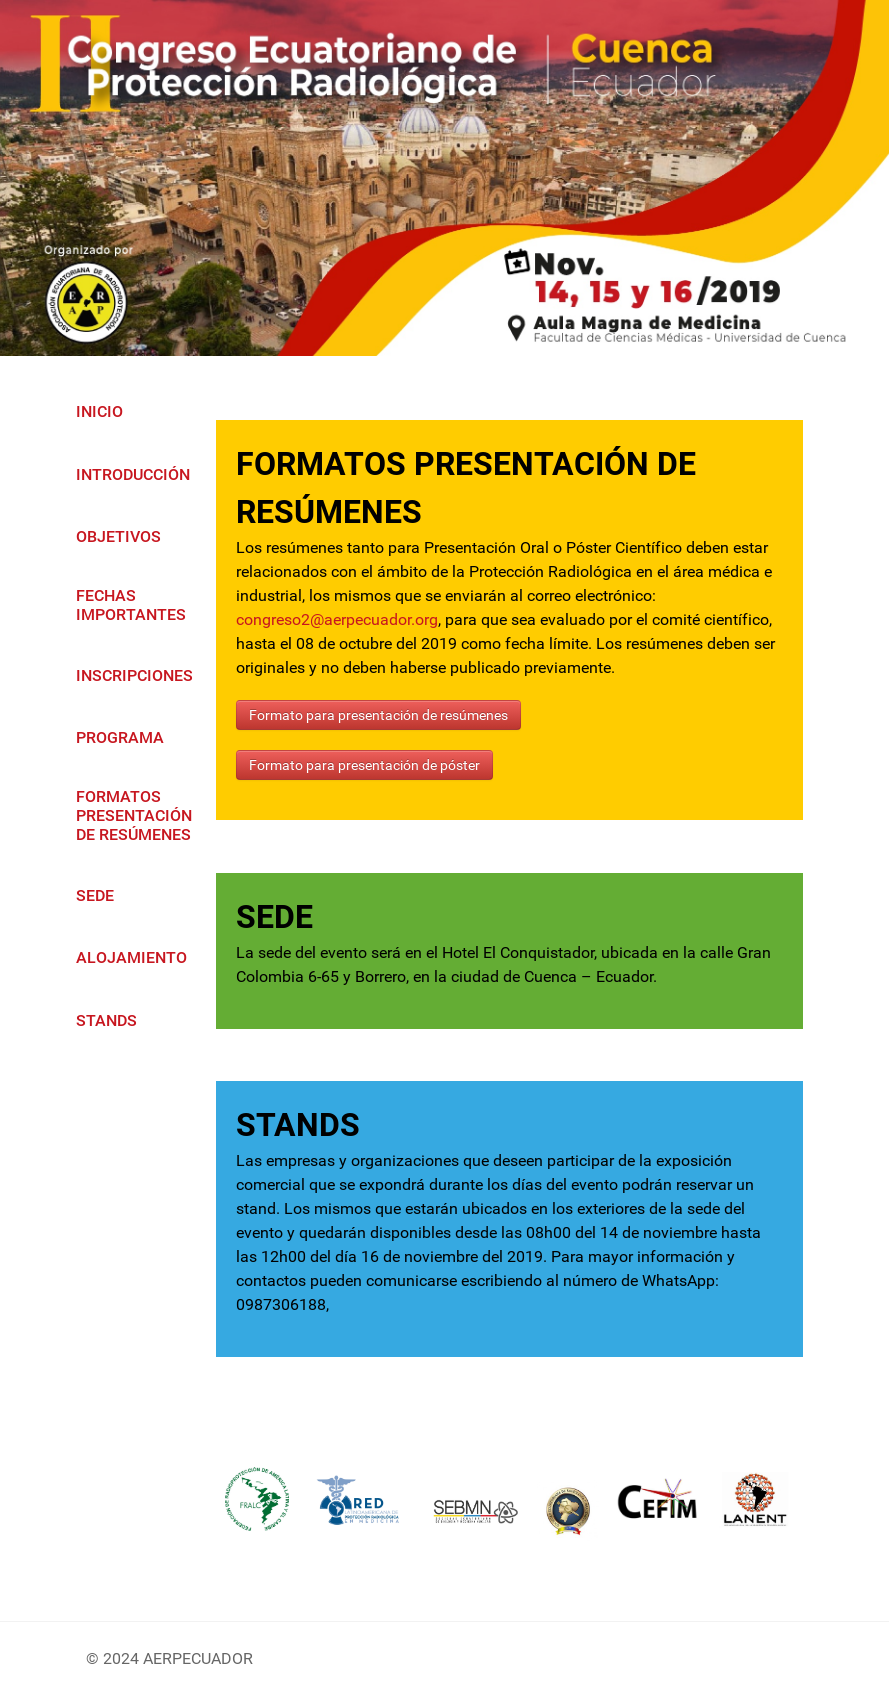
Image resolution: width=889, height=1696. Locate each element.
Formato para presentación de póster (364, 765)
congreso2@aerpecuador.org (337, 619)
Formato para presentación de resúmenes (378, 715)
